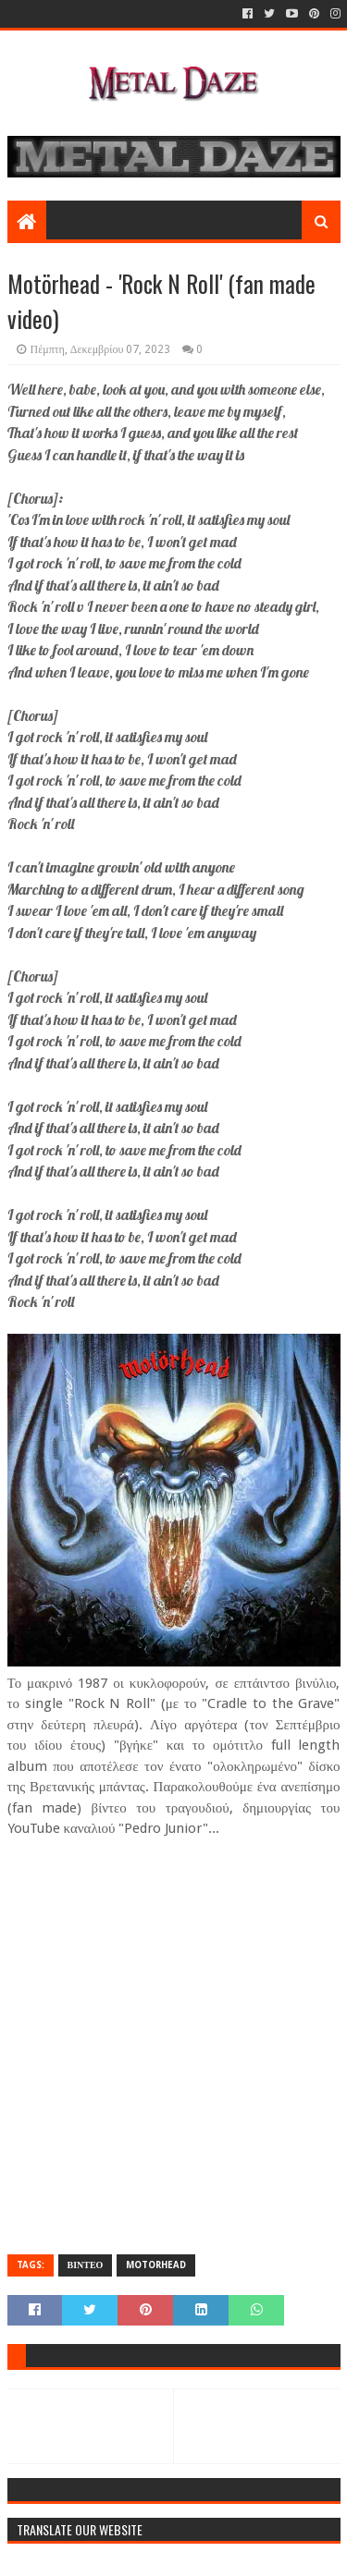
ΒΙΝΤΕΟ (86, 2265)
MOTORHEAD (156, 2265)
